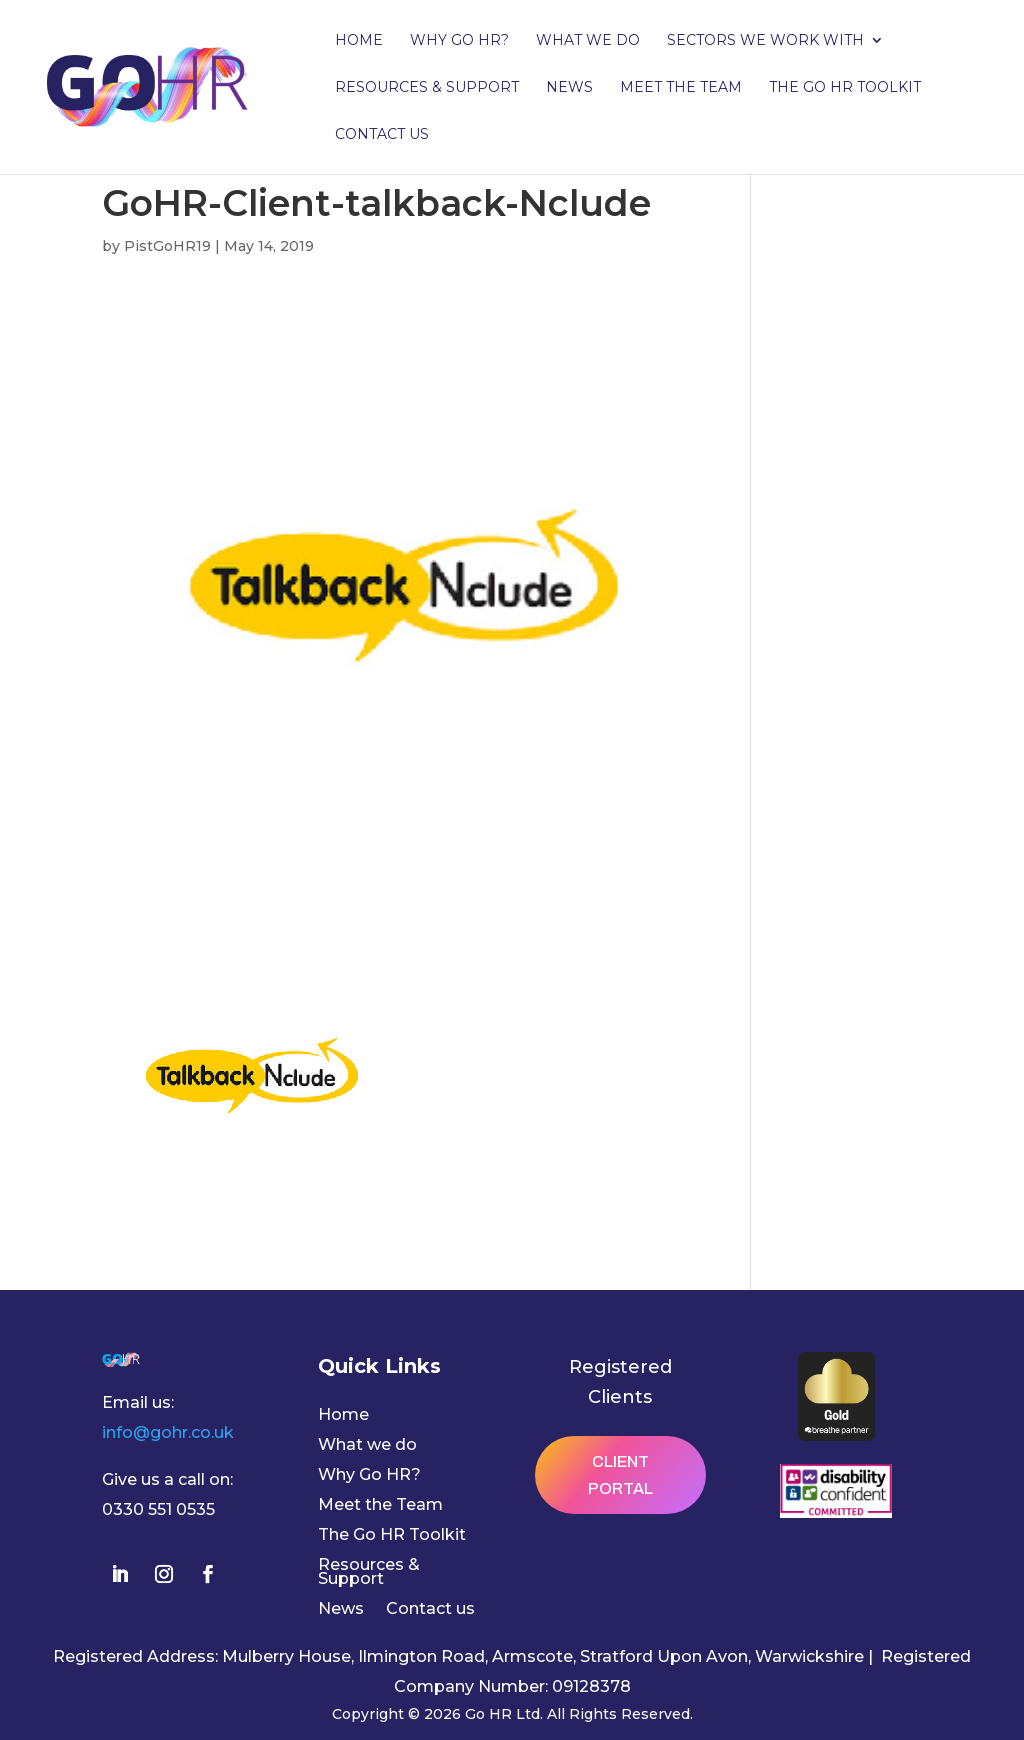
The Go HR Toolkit (845, 88)
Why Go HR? (459, 41)
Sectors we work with (765, 41)
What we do (588, 41)
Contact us (382, 135)
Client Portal (620, 1475)
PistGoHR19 (167, 246)
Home (359, 41)
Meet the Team (681, 88)
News (569, 88)
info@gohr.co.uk (168, 1432)
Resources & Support (427, 88)
